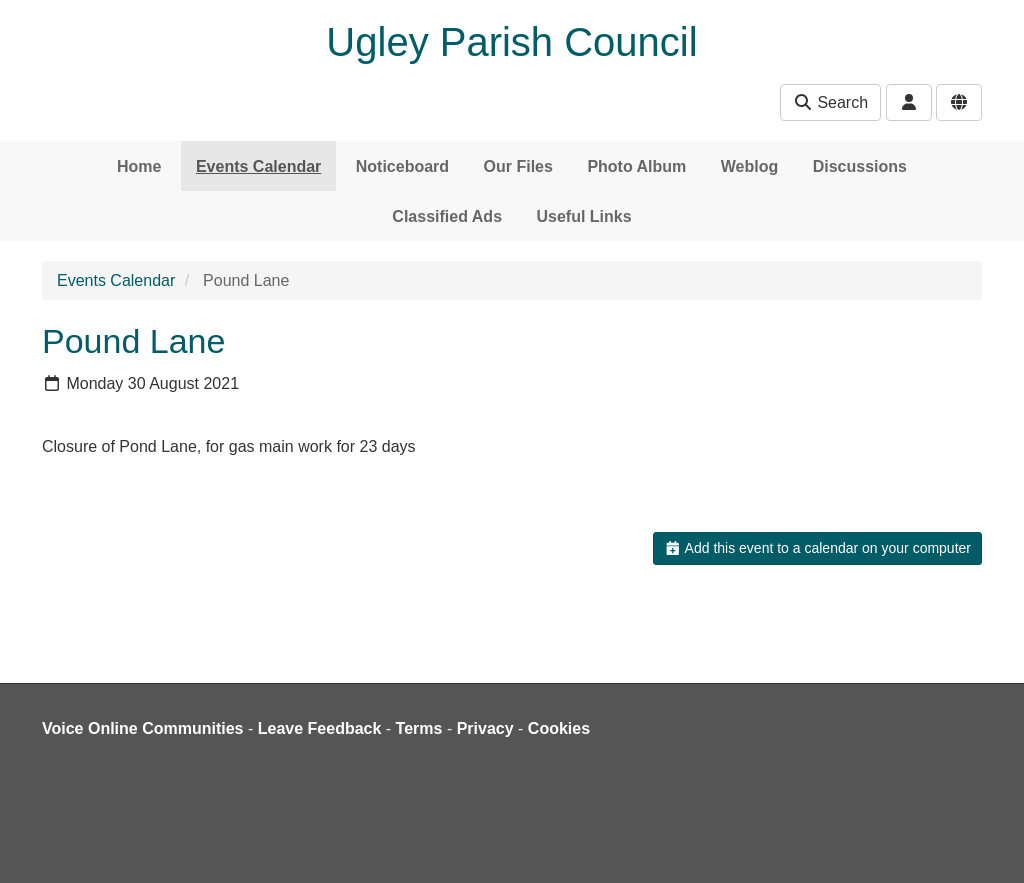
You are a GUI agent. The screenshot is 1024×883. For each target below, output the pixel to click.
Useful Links (583, 216)
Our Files (518, 166)
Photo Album (636, 166)
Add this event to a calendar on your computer (817, 548)
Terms (419, 728)
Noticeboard (402, 166)
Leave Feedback (320, 728)
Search (830, 102)
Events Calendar (258, 166)
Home (139, 166)
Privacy (485, 728)
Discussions (860, 166)
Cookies (559, 728)
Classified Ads (447, 216)
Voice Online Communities (143, 728)
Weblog (749, 166)
